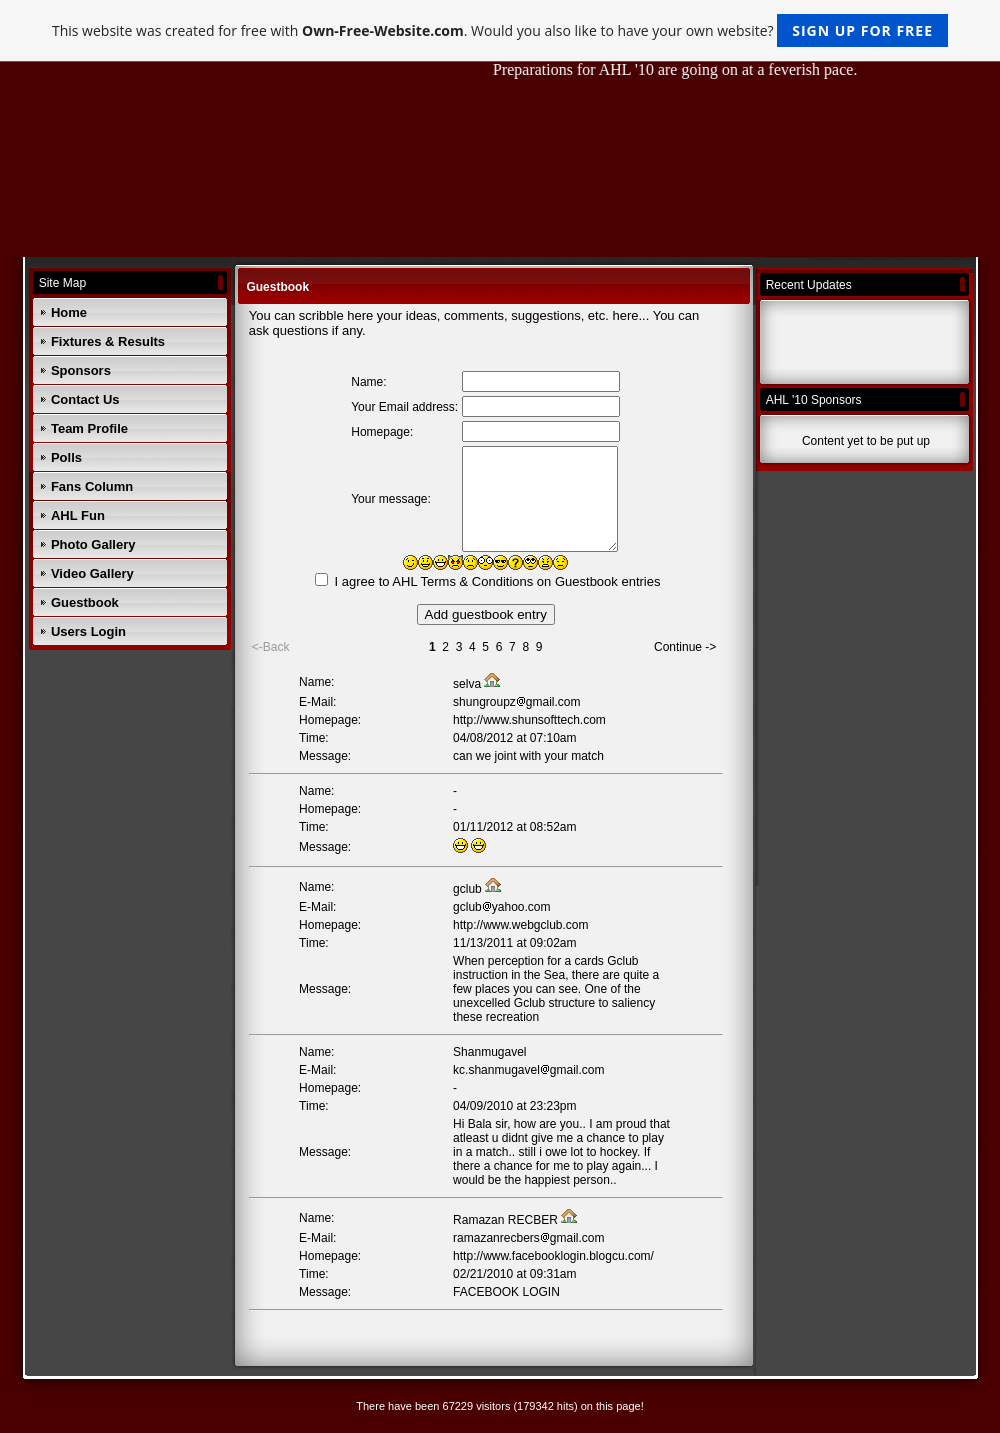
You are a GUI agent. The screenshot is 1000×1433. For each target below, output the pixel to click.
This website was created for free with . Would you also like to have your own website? (500, 30)
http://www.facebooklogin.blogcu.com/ (553, 1256)
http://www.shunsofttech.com (529, 720)
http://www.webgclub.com (520, 925)
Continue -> (685, 647)
